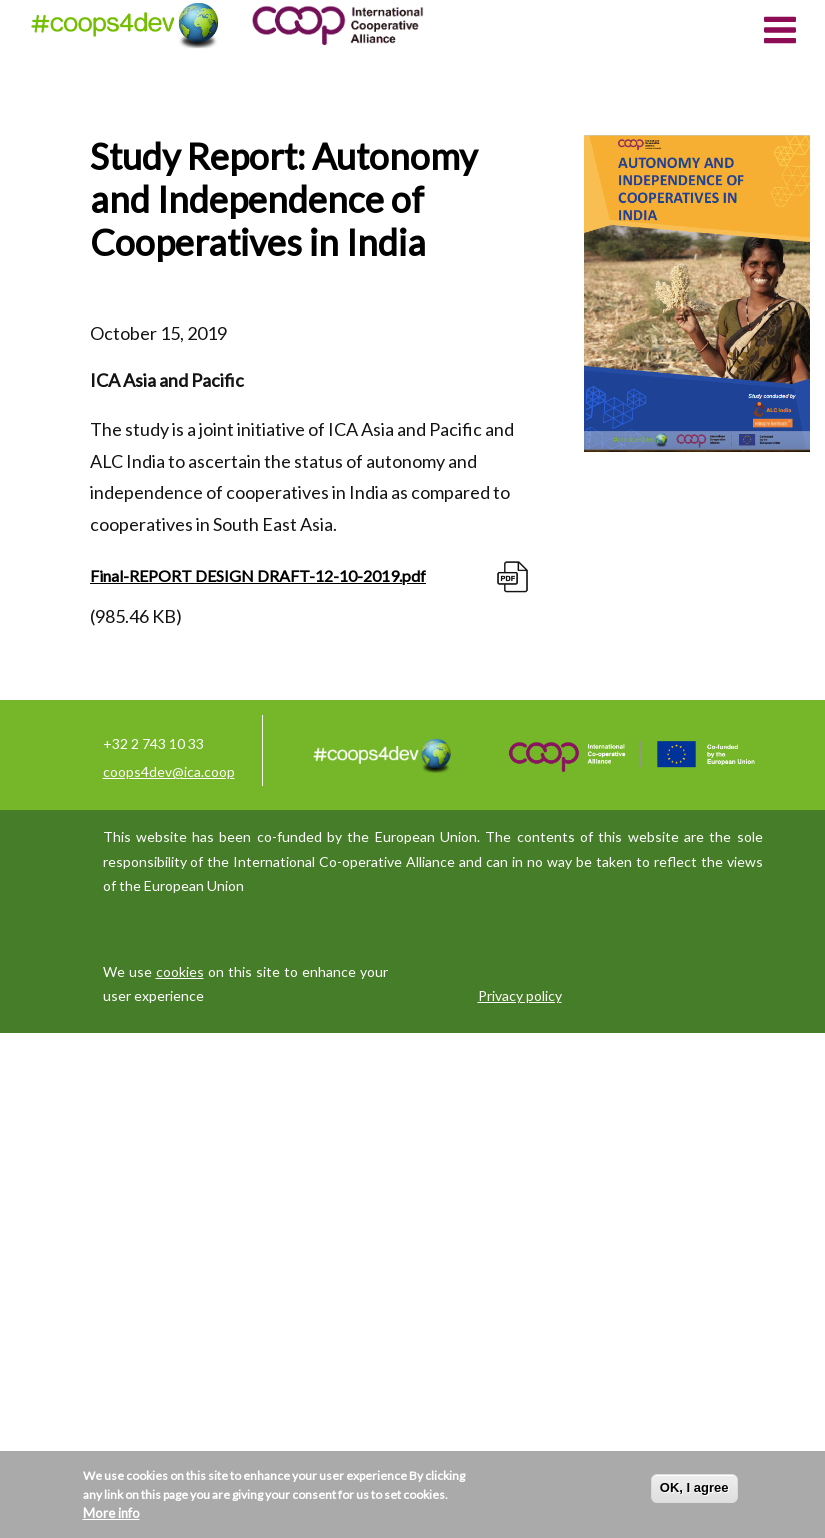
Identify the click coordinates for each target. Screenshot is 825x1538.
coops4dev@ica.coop (169, 771)
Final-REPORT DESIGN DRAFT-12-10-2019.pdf (258, 575)
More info (111, 1513)
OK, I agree (694, 1487)
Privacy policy (520, 995)
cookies (180, 971)
